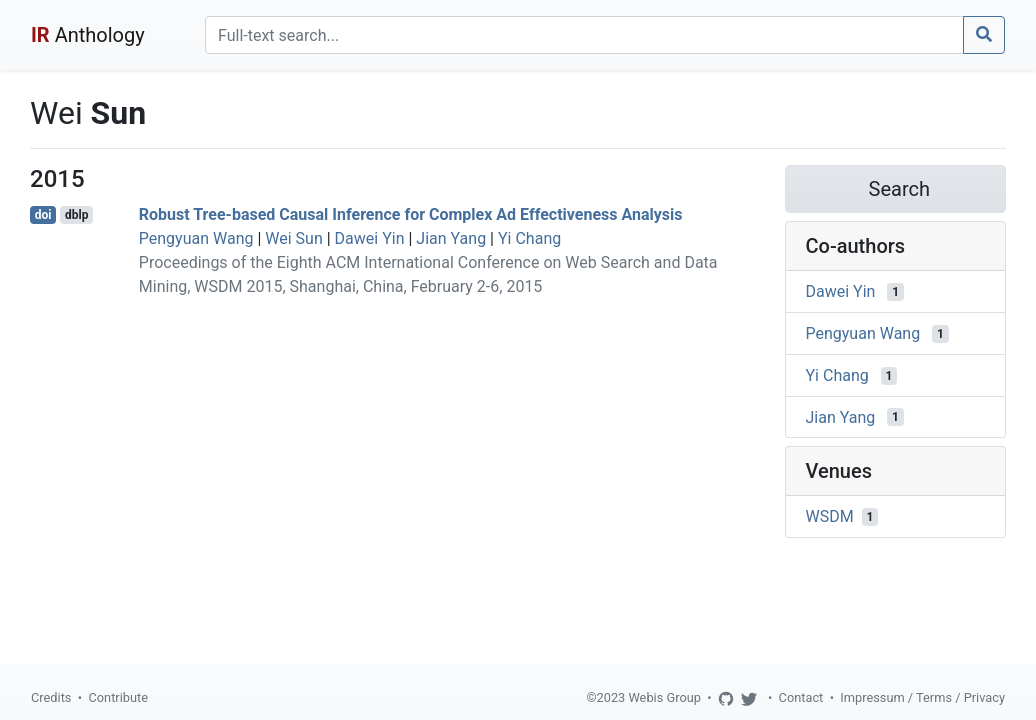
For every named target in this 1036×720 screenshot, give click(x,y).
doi (43, 215)
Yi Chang (529, 238)
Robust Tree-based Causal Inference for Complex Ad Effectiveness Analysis (411, 214)
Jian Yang (451, 238)
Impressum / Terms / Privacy (922, 697)
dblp (76, 215)
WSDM (830, 516)
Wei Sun (293, 238)
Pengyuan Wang (196, 238)
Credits (51, 697)
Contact (801, 697)
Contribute (118, 697)
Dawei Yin (370, 238)
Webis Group (664, 697)
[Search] (584, 35)
